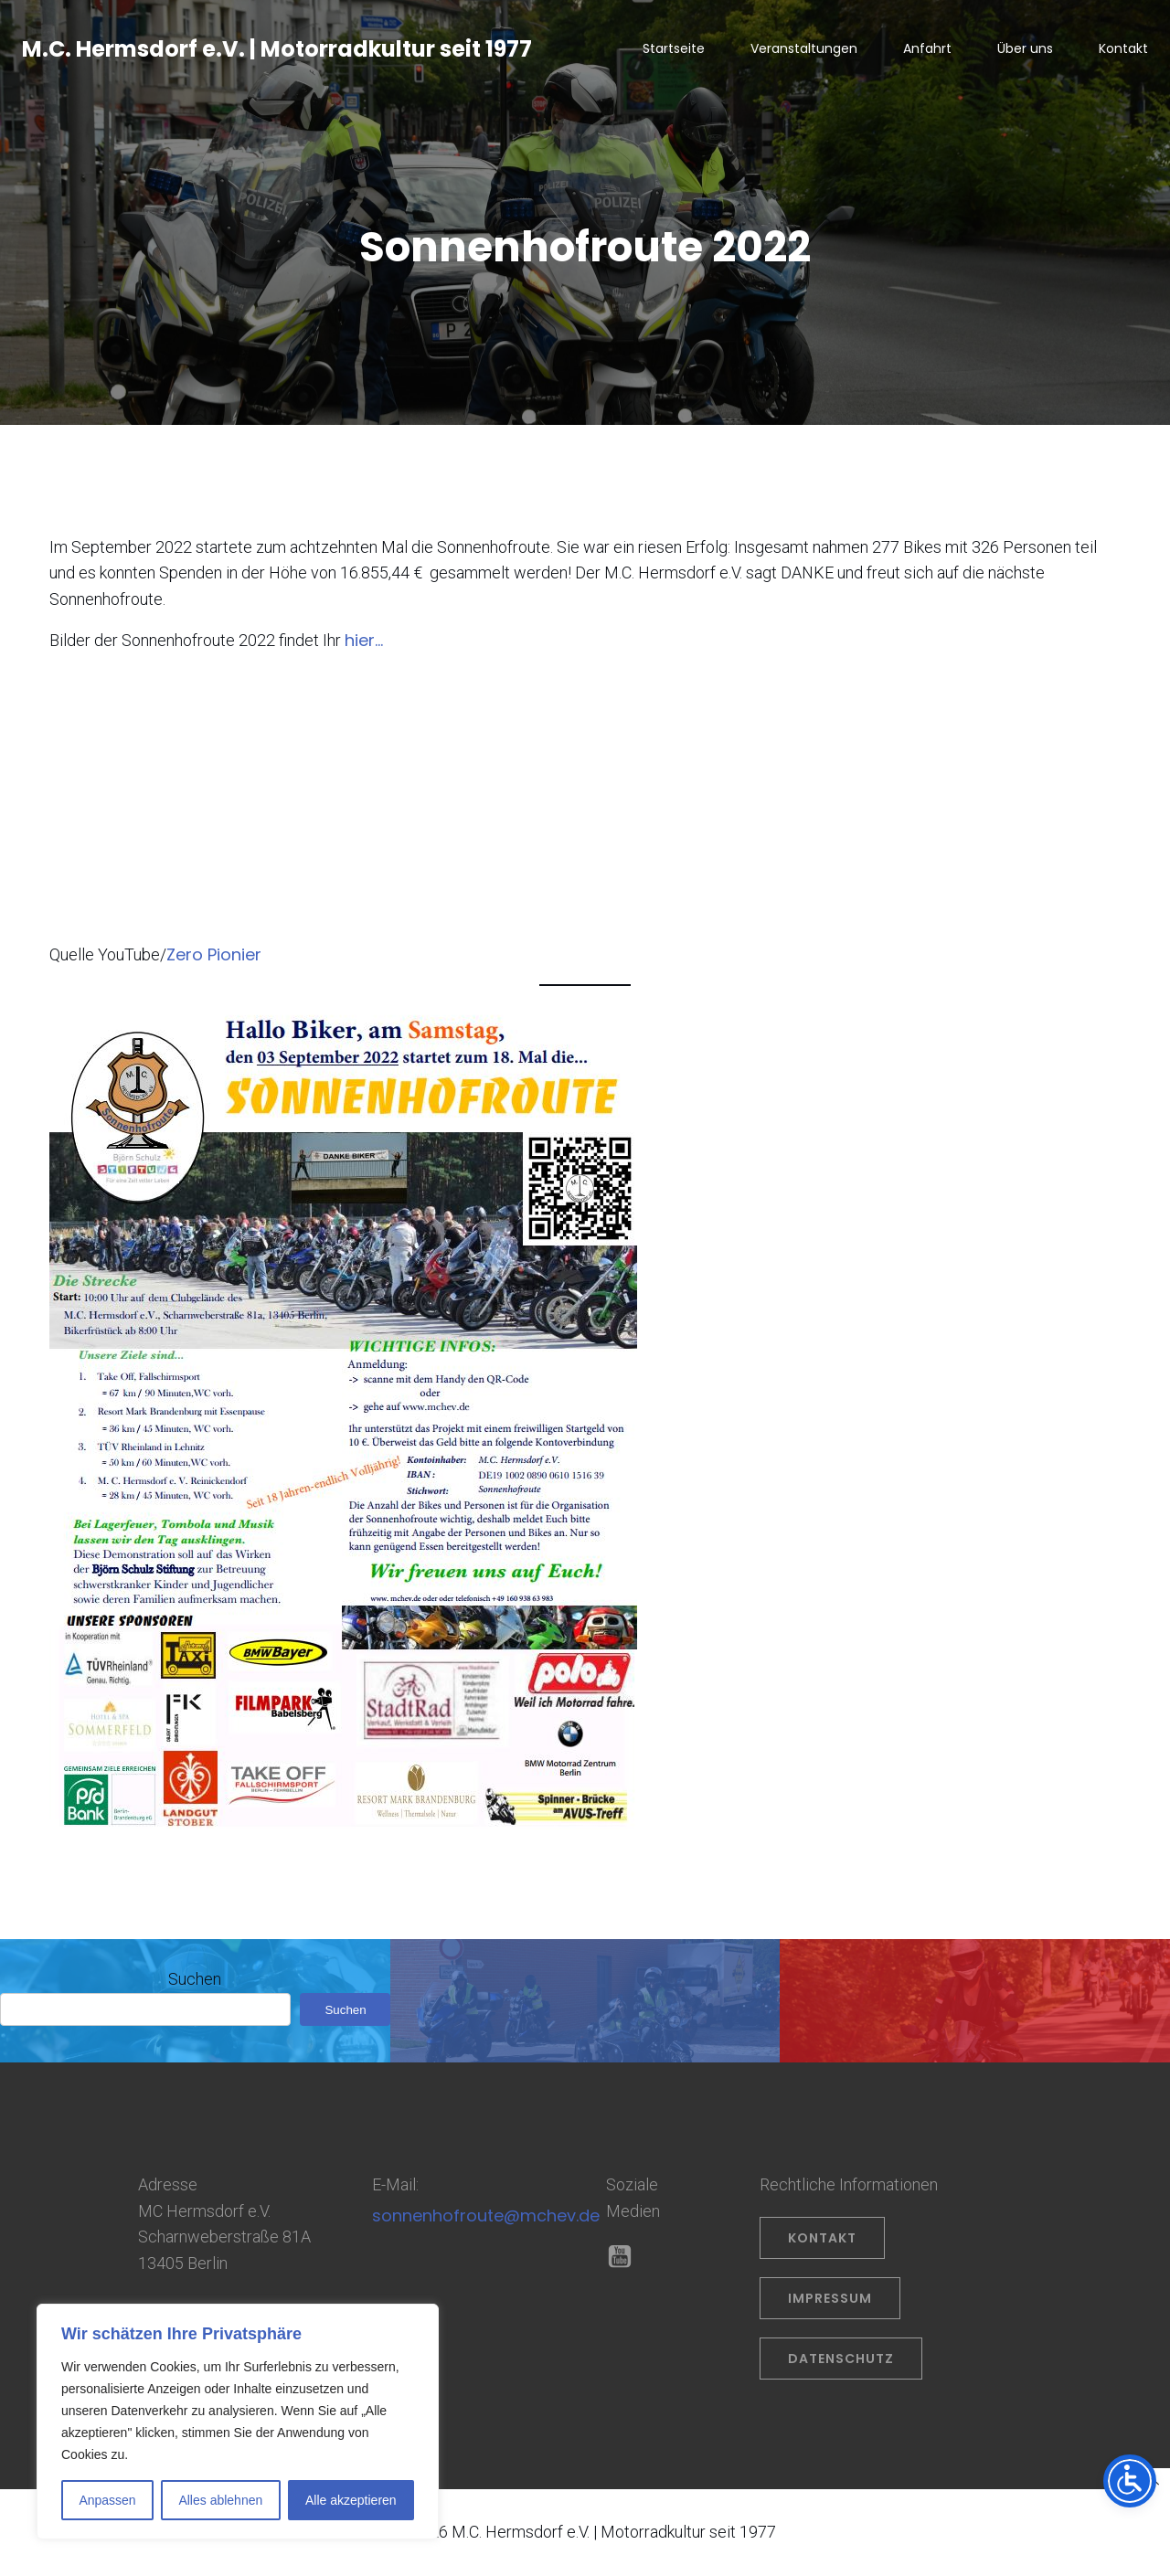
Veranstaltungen (803, 50)
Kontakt (1123, 50)
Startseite (674, 50)
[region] (238, 2421)
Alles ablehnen (220, 2500)
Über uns (1025, 50)
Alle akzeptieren (351, 2500)
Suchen (194, 1980)
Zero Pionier (213, 956)
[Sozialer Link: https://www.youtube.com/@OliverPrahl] (626, 2258)
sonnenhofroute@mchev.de (486, 2217)
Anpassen (107, 2500)
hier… (364, 642)
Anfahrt (927, 50)
